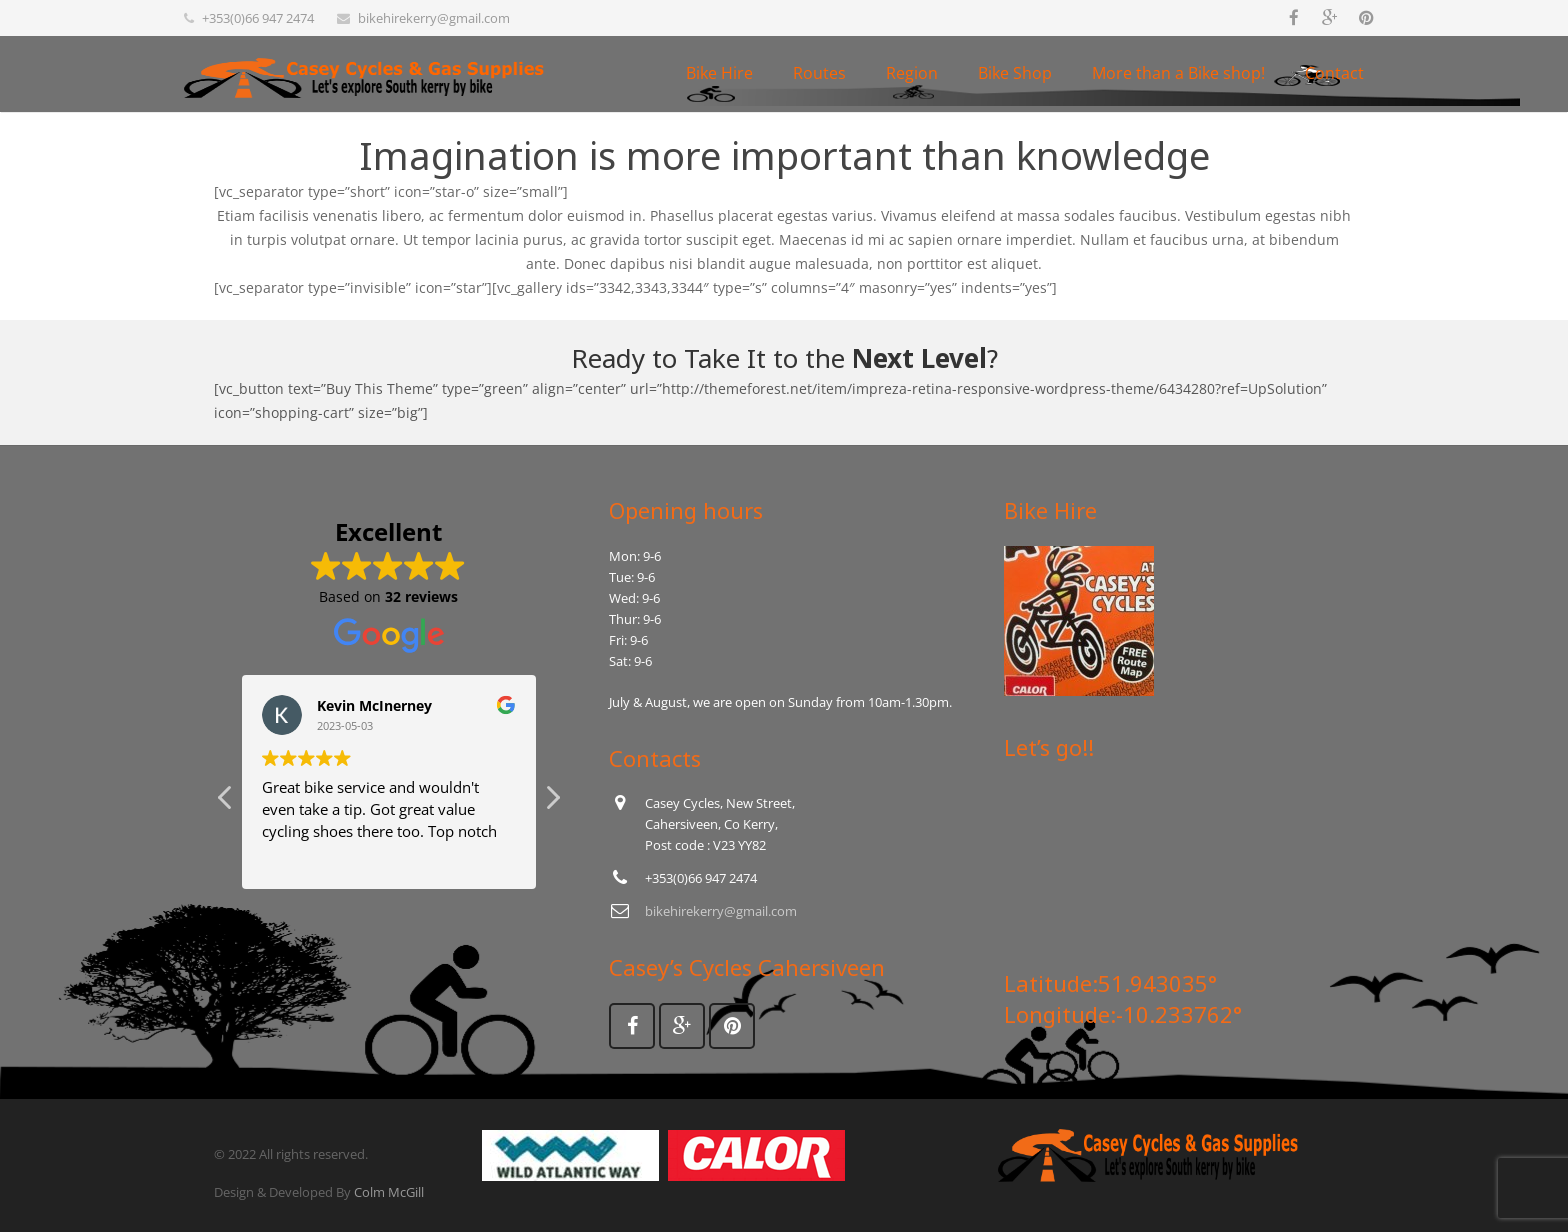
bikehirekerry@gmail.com (434, 18)
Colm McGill (389, 1192)
